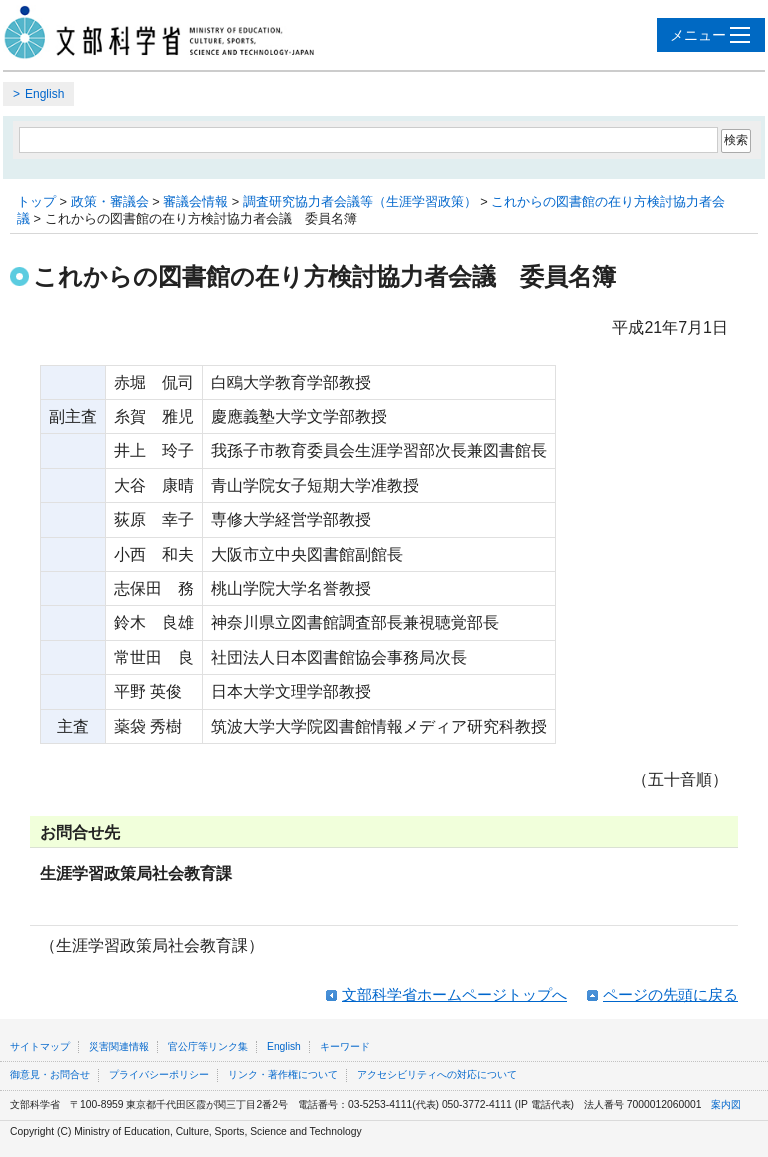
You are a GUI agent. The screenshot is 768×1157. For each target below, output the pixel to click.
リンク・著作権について (283, 1074)
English (44, 94)
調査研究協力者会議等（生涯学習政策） (360, 201)
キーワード (345, 1046)
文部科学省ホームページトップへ (454, 994)
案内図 (726, 1104)
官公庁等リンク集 (208, 1046)
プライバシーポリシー (159, 1074)
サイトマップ (40, 1046)
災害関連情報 (119, 1046)
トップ (36, 201)
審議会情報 (195, 201)
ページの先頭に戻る (670, 994)
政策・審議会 (110, 201)
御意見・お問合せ (50, 1074)
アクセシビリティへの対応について (437, 1074)
